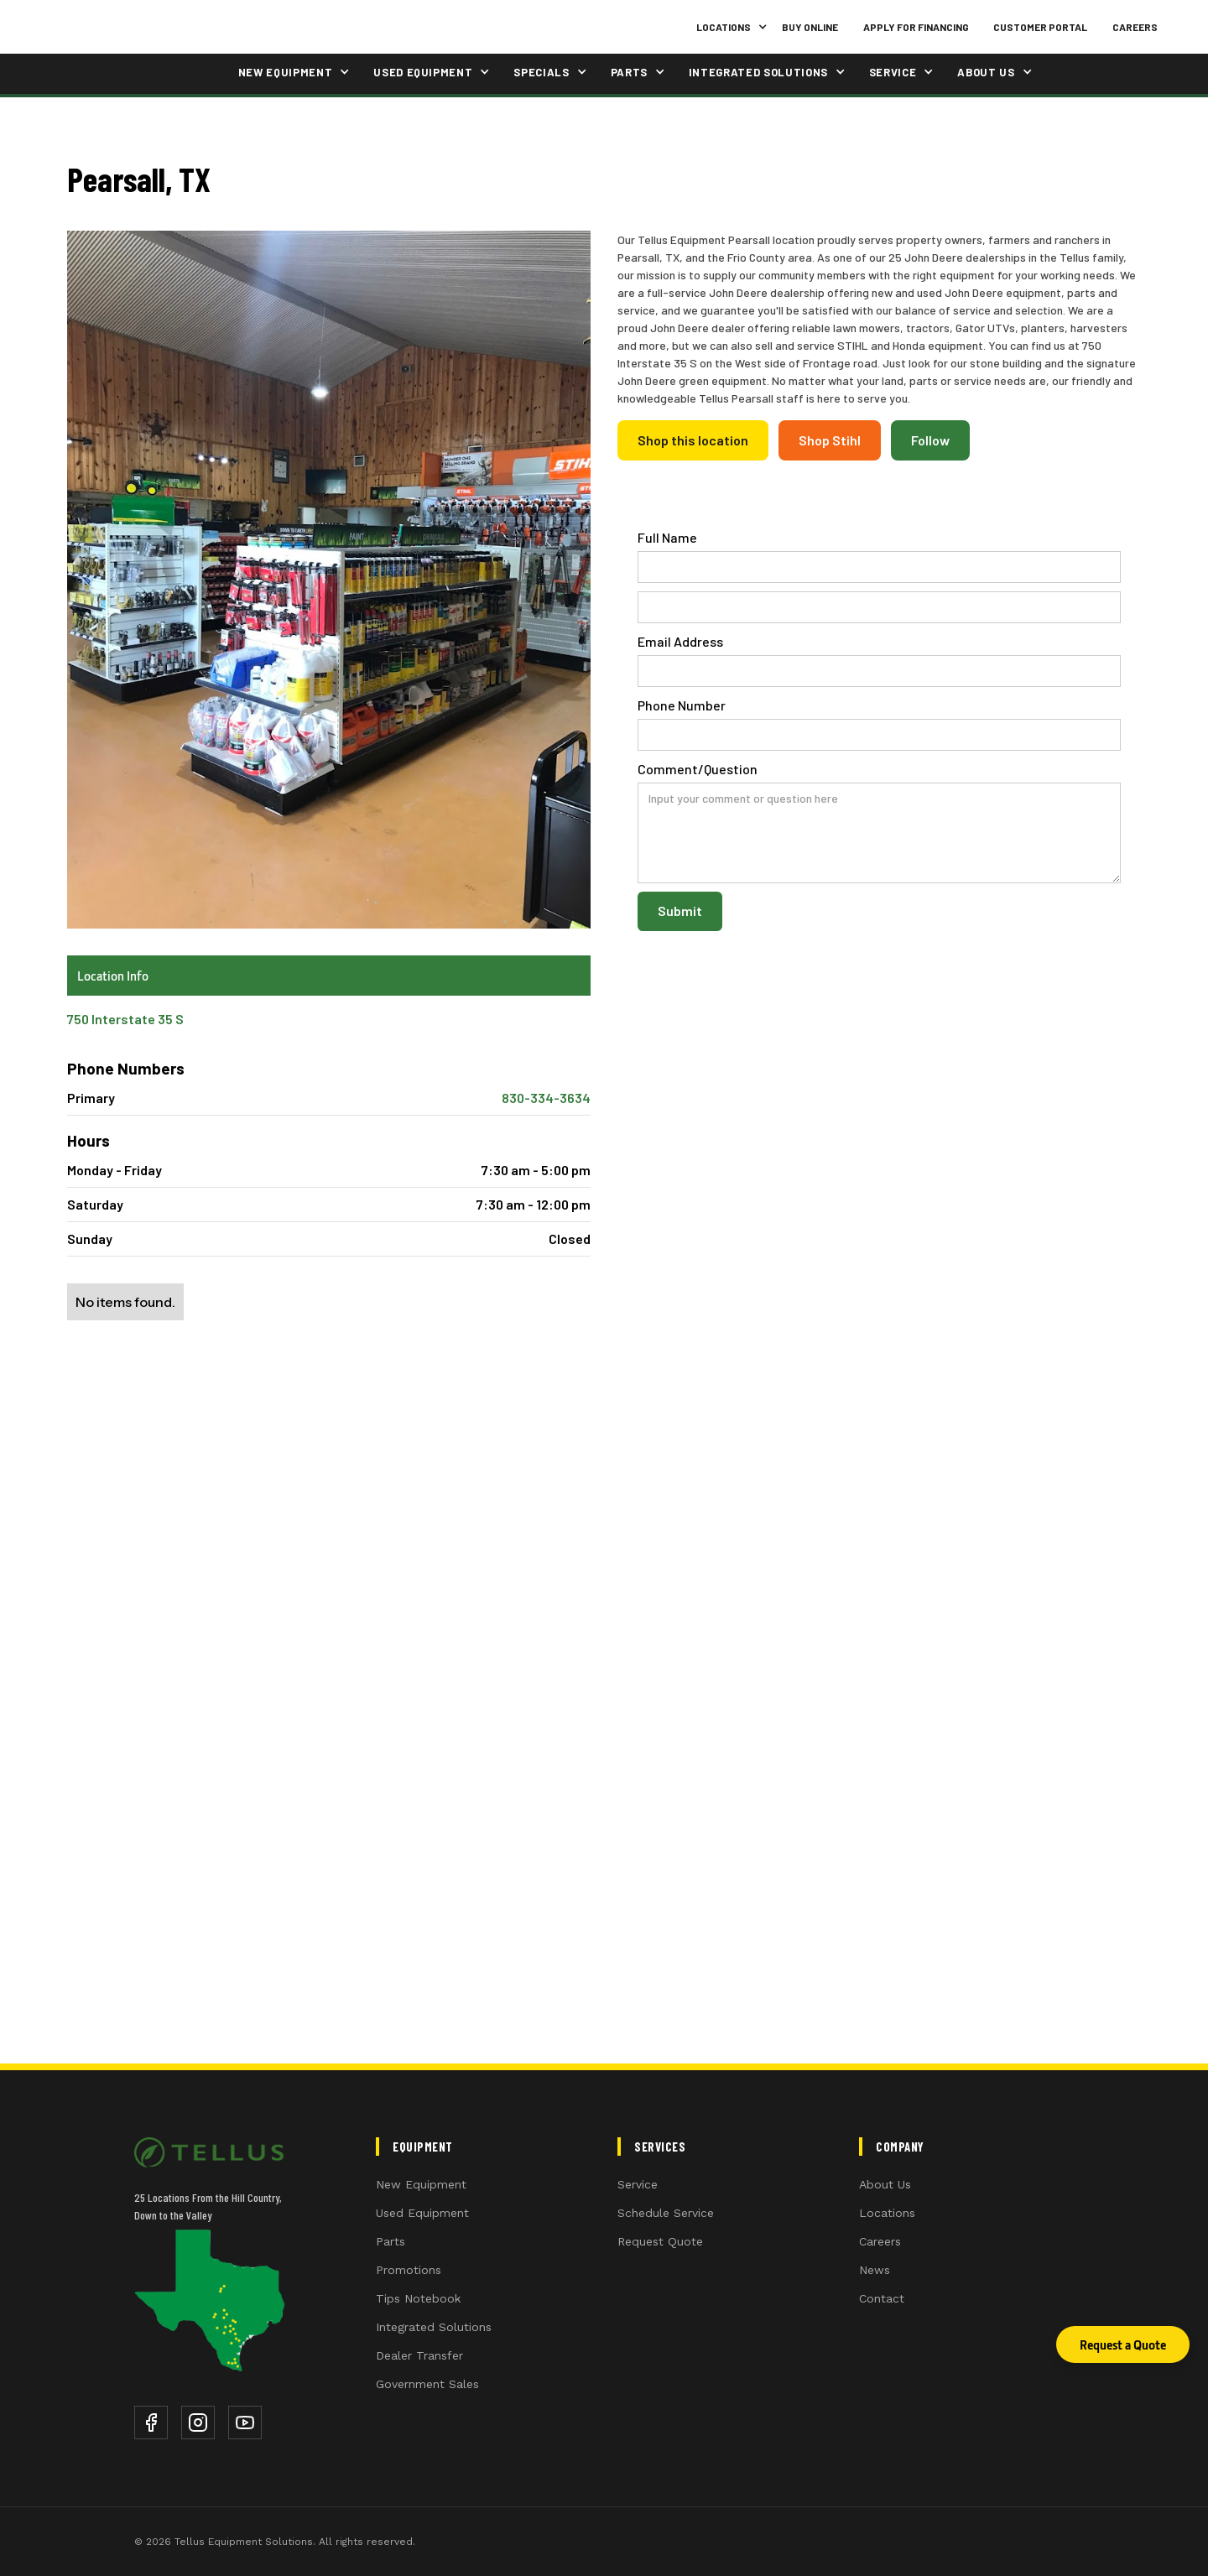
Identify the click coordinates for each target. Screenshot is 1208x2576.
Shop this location (693, 440)
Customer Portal (1040, 27)
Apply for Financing (916, 27)
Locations (887, 2213)
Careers (1135, 27)
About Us (885, 2184)
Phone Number (682, 705)
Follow (930, 440)
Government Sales (427, 2384)
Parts (390, 2241)
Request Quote (660, 2241)
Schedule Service (665, 2213)
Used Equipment (422, 2213)
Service (637, 2184)
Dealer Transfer (419, 2355)
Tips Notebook (418, 2298)
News (874, 2270)
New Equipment (421, 2184)
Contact (881, 2298)
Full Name (667, 537)
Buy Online (810, 27)
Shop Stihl (830, 440)
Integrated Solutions (434, 2327)
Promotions (408, 2270)
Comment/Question (698, 769)
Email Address (680, 641)
